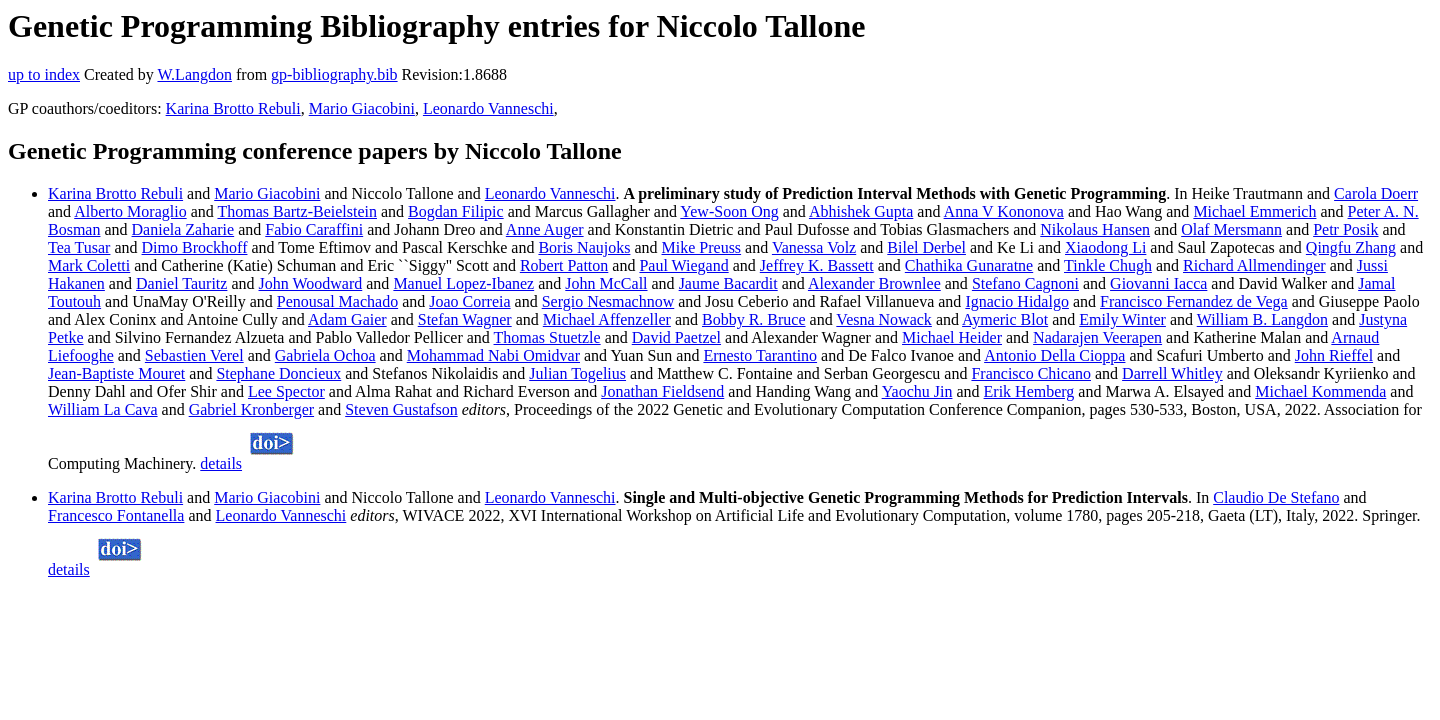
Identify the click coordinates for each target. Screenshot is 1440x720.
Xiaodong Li (1105, 247)
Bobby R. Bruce (754, 319)
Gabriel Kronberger (251, 409)
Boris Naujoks (584, 247)
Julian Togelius (577, 373)
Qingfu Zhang (1351, 247)
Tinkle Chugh (1108, 265)
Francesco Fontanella (116, 515)
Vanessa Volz (814, 247)
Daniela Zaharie (183, 229)
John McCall (606, 283)
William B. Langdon (1262, 319)
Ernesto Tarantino (760, 355)
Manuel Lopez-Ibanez (463, 283)
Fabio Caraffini (314, 229)
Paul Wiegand (683, 265)
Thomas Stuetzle (547, 337)
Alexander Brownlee (874, 283)
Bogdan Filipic (456, 211)
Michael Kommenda (1320, 391)
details (221, 463)
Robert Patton (564, 265)
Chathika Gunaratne (969, 265)
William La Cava (103, 409)
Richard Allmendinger (1254, 265)
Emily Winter (1122, 319)
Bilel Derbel (926, 247)
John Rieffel (1334, 355)
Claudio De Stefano (1276, 497)
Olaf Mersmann (1231, 229)
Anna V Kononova (1004, 211)
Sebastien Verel (194, 355)
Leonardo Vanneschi (488, 108)
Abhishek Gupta (861, 211)
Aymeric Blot (1005, 319)
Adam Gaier (347, 319)
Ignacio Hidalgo (1017, 301)
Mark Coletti (89, 265)
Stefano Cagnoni (1025, 283)
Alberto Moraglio (130, 211)
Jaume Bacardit (728, 283)
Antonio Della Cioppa (1054, 355)
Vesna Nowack (884, 319)
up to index (44, 74)
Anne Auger (545, 229)
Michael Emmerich (1254, 211)
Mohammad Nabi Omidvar (493, 355)
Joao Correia (469, 301)
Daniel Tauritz (181, 283)
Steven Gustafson (401, 409)
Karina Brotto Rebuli (233, 108)
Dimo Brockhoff (195, 247)
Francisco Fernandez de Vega (1194, 301)
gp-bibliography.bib (334, 74)
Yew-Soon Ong (729, 211)
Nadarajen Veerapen (1097, 337)
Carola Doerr (1376, 193)
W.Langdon (194, 74)
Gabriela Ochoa (325, 355)
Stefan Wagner (465, 319)
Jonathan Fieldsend (662, 391)
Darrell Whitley (1172, 373)
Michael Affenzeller (607, 319)
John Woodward (311, 283)
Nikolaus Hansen (1095, 229)
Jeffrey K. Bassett (817, 265)
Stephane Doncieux (278, 373)
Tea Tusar (79, 247)
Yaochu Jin (917, 391)
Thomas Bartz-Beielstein (297, 211)
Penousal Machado (337, 301)
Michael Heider (952, 337)
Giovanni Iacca (1158, 283)
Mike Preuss (702, 247)
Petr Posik (1345, 229)
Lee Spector (286, 391)
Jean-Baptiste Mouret (116, 373)
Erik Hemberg (1029, 391)
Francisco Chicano (1031, 373)
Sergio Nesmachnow (608, 301)
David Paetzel (676, 337)
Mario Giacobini (362, 108)
